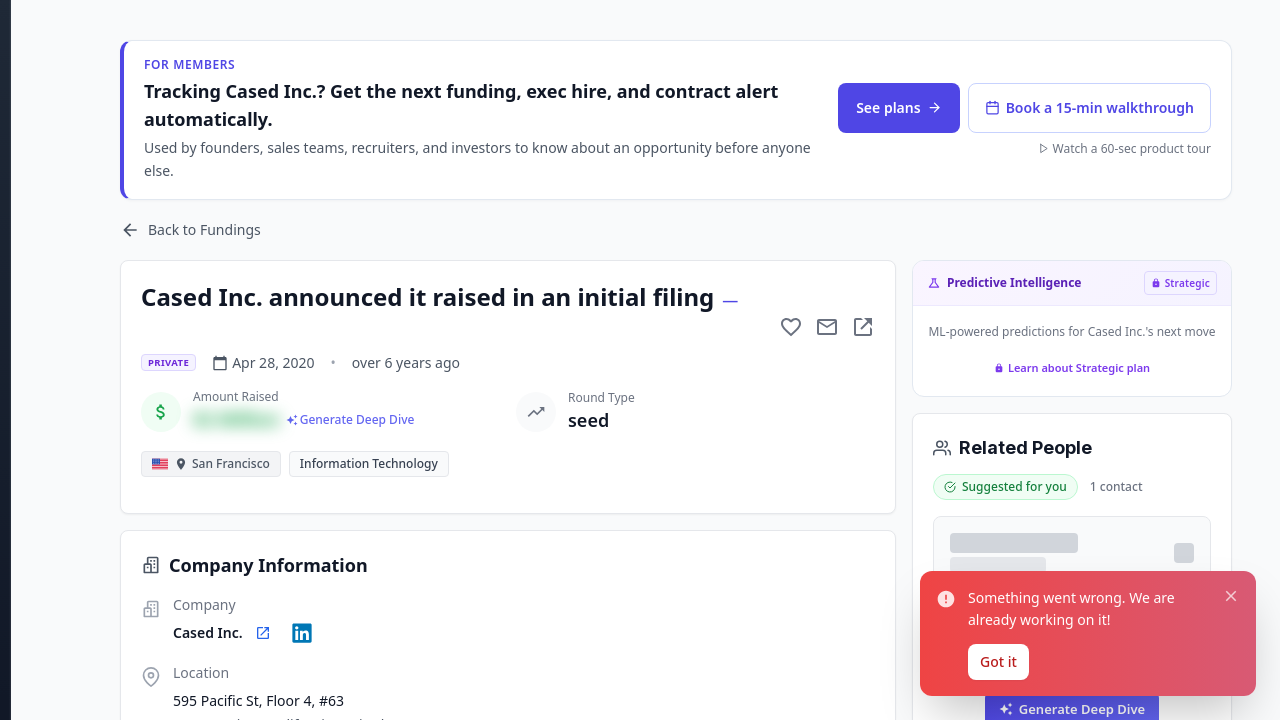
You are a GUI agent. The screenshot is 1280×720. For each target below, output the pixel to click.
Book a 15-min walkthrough (1089, 107)
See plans (898, 107)
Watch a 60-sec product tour (1124, 149)
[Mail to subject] (827, 327)
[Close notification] (1229, 590)
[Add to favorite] (791, 327)
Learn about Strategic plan (1072, 367)
